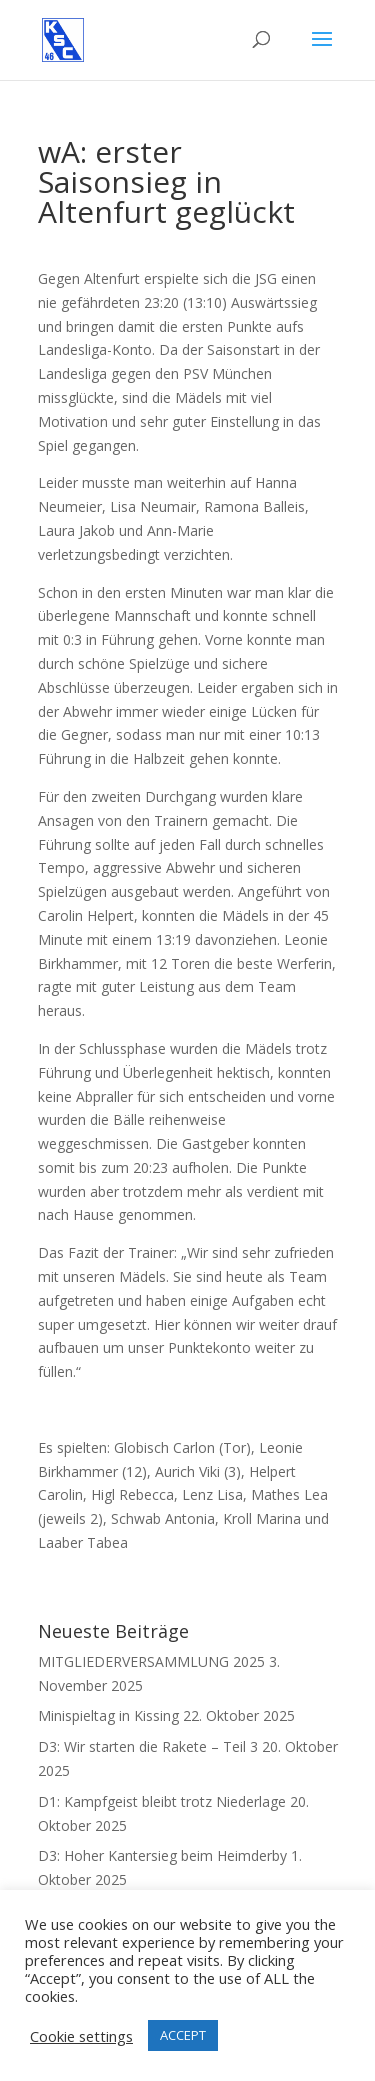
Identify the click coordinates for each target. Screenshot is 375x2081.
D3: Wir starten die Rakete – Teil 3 (148, 1746)
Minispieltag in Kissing (108, 1715)
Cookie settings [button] (81, 2036)
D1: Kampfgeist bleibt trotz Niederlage (162, 1801)
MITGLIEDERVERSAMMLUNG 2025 (151, 1661)
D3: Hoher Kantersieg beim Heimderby (162, 1855)
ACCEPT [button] (183, 2035)
